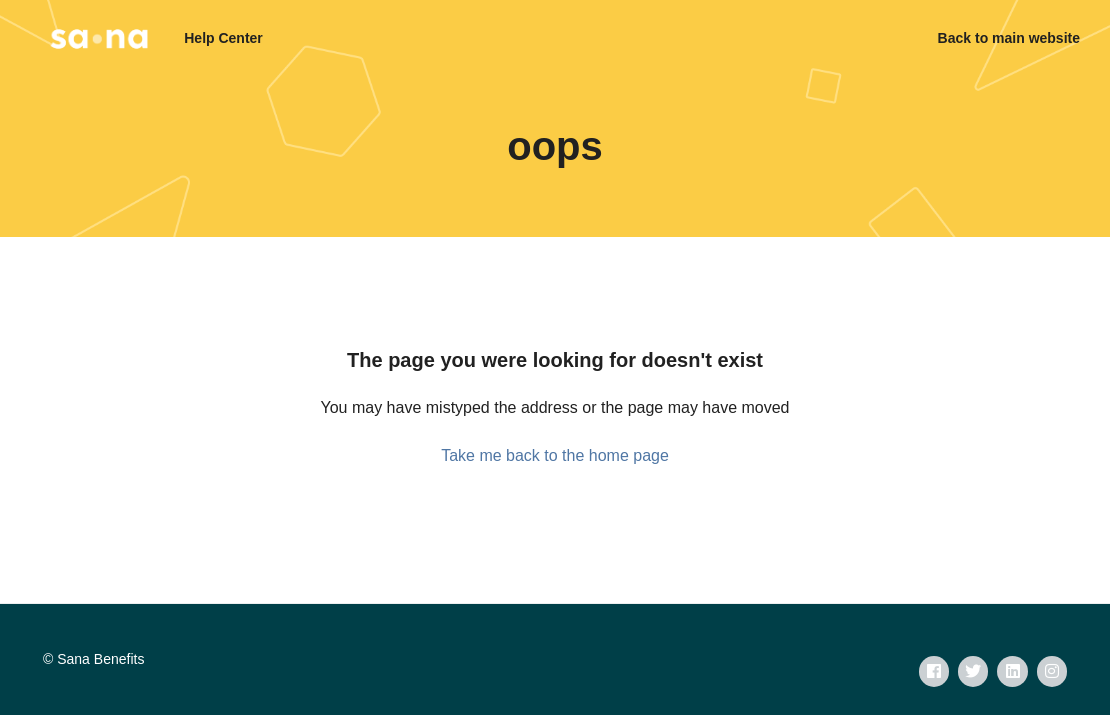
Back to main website (1009, 38)
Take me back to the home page (555, 455)
